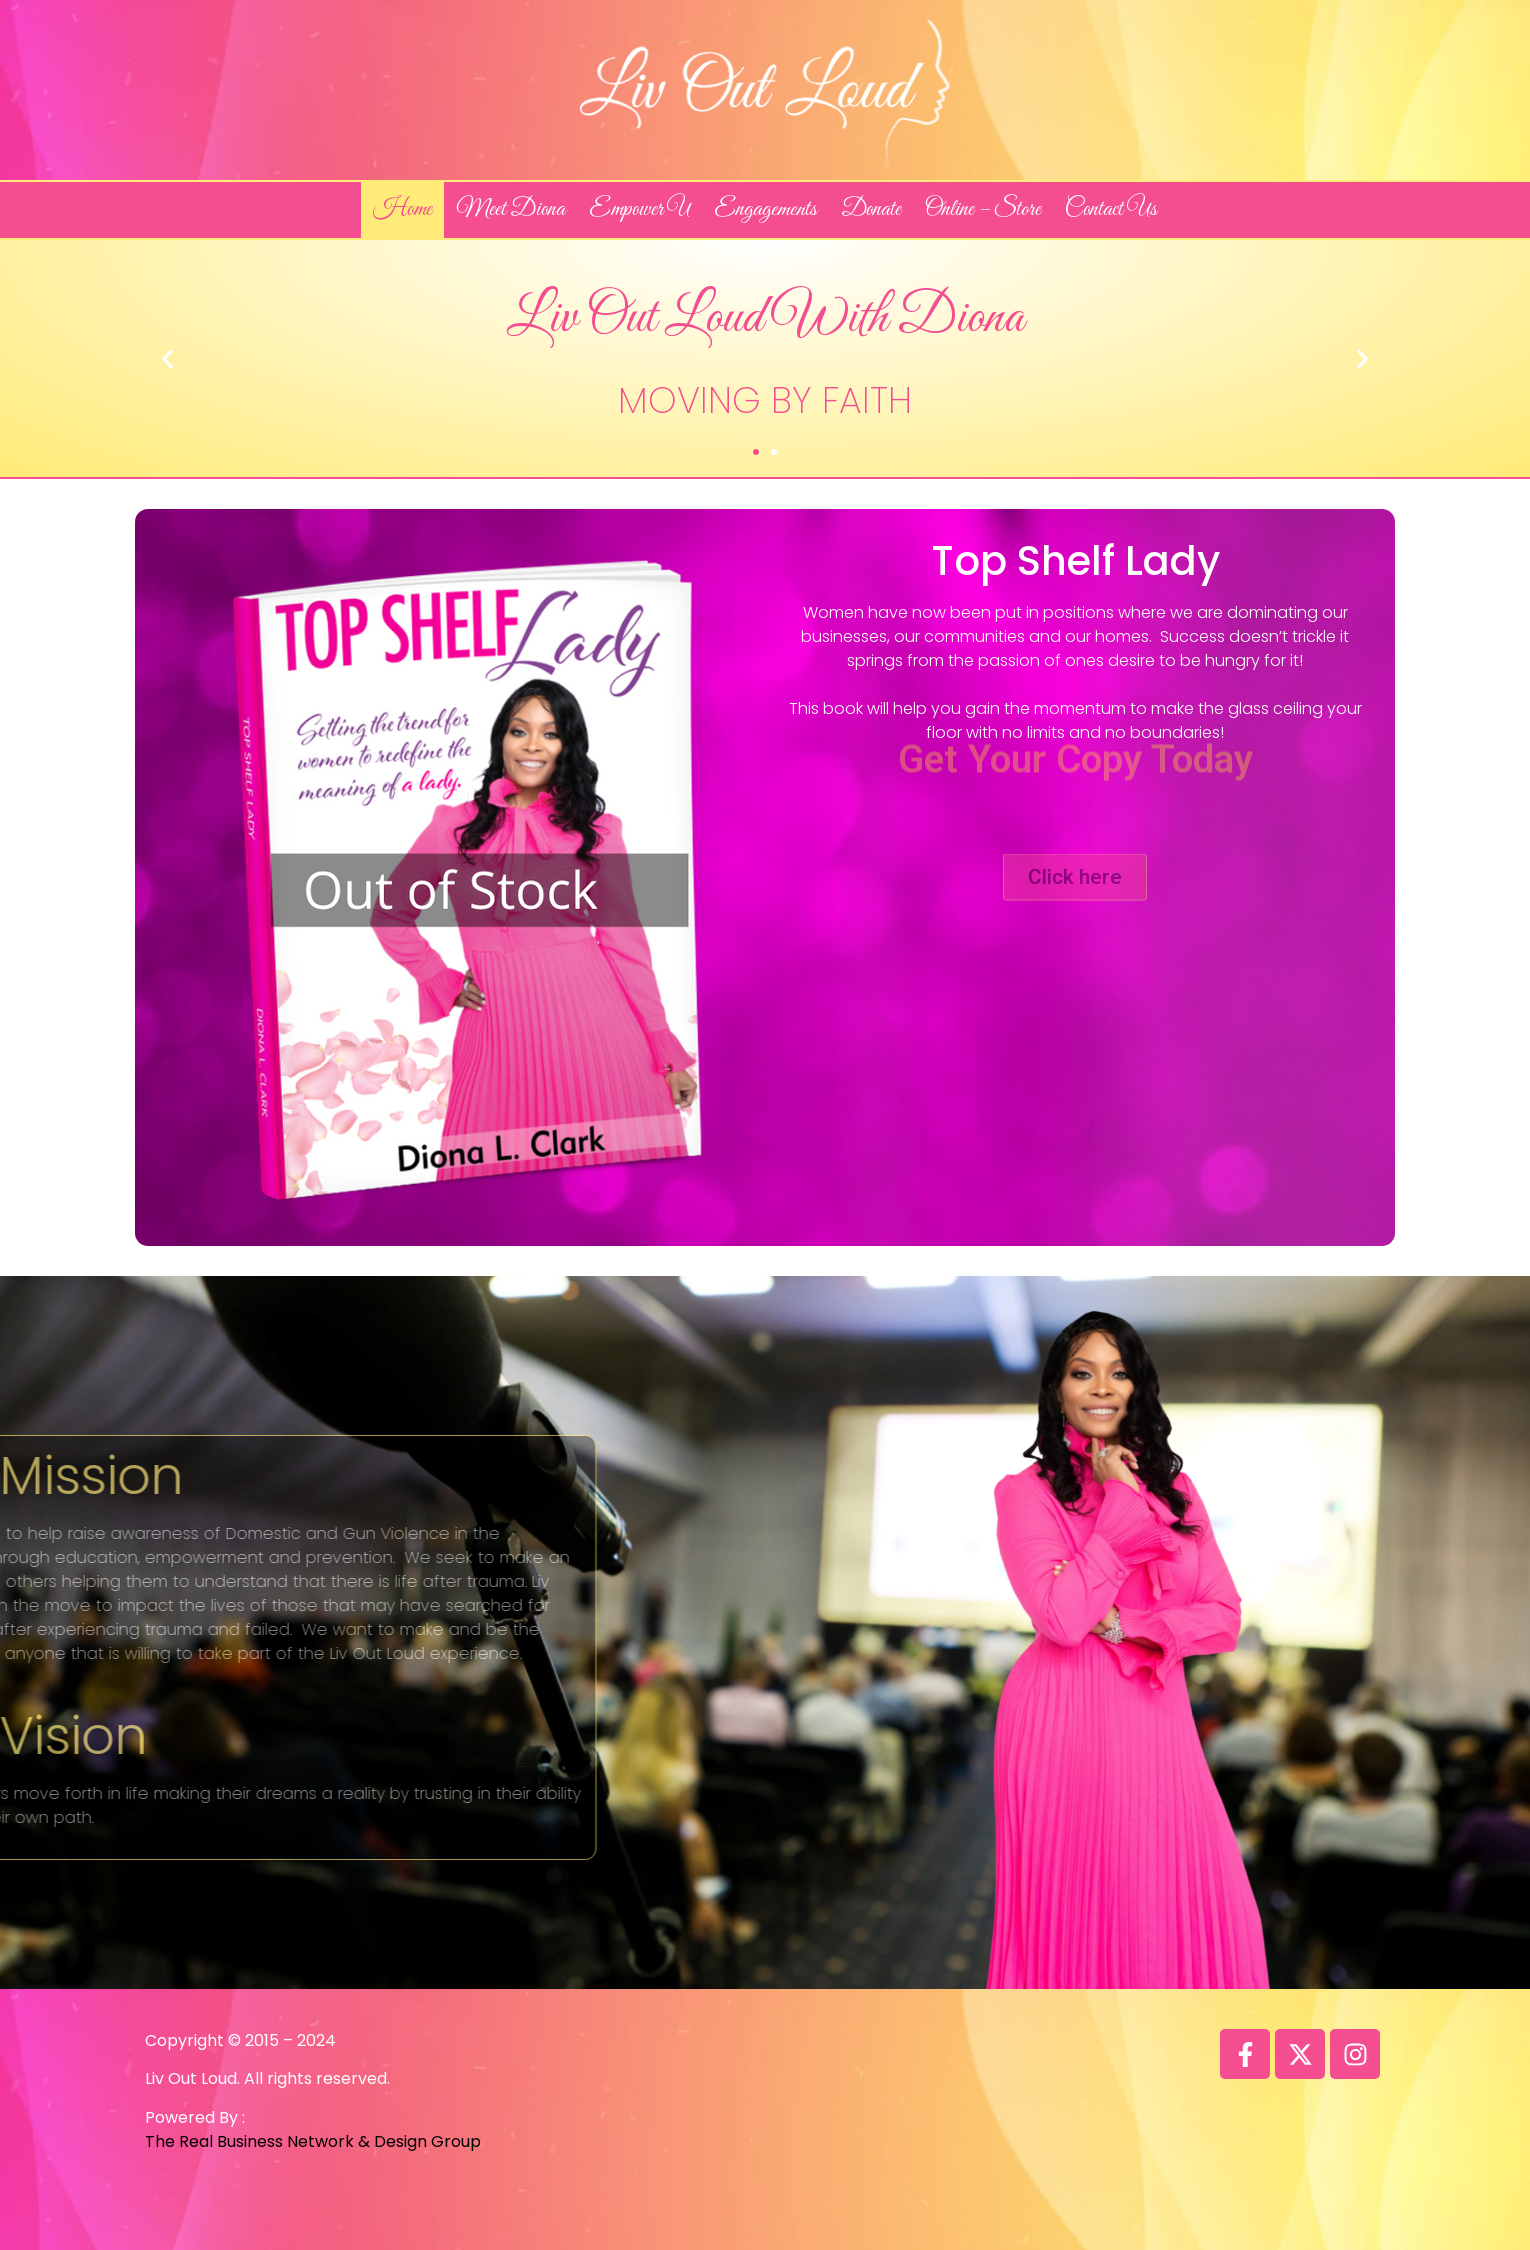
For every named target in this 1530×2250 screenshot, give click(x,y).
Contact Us (1111, 210)
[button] (756, 452)
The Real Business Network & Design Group (313, 2141)
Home (402, 210)
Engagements (765, 210)
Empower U (639, 210)
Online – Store (983, 210)
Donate (871, 210)
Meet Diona (510, 210)
